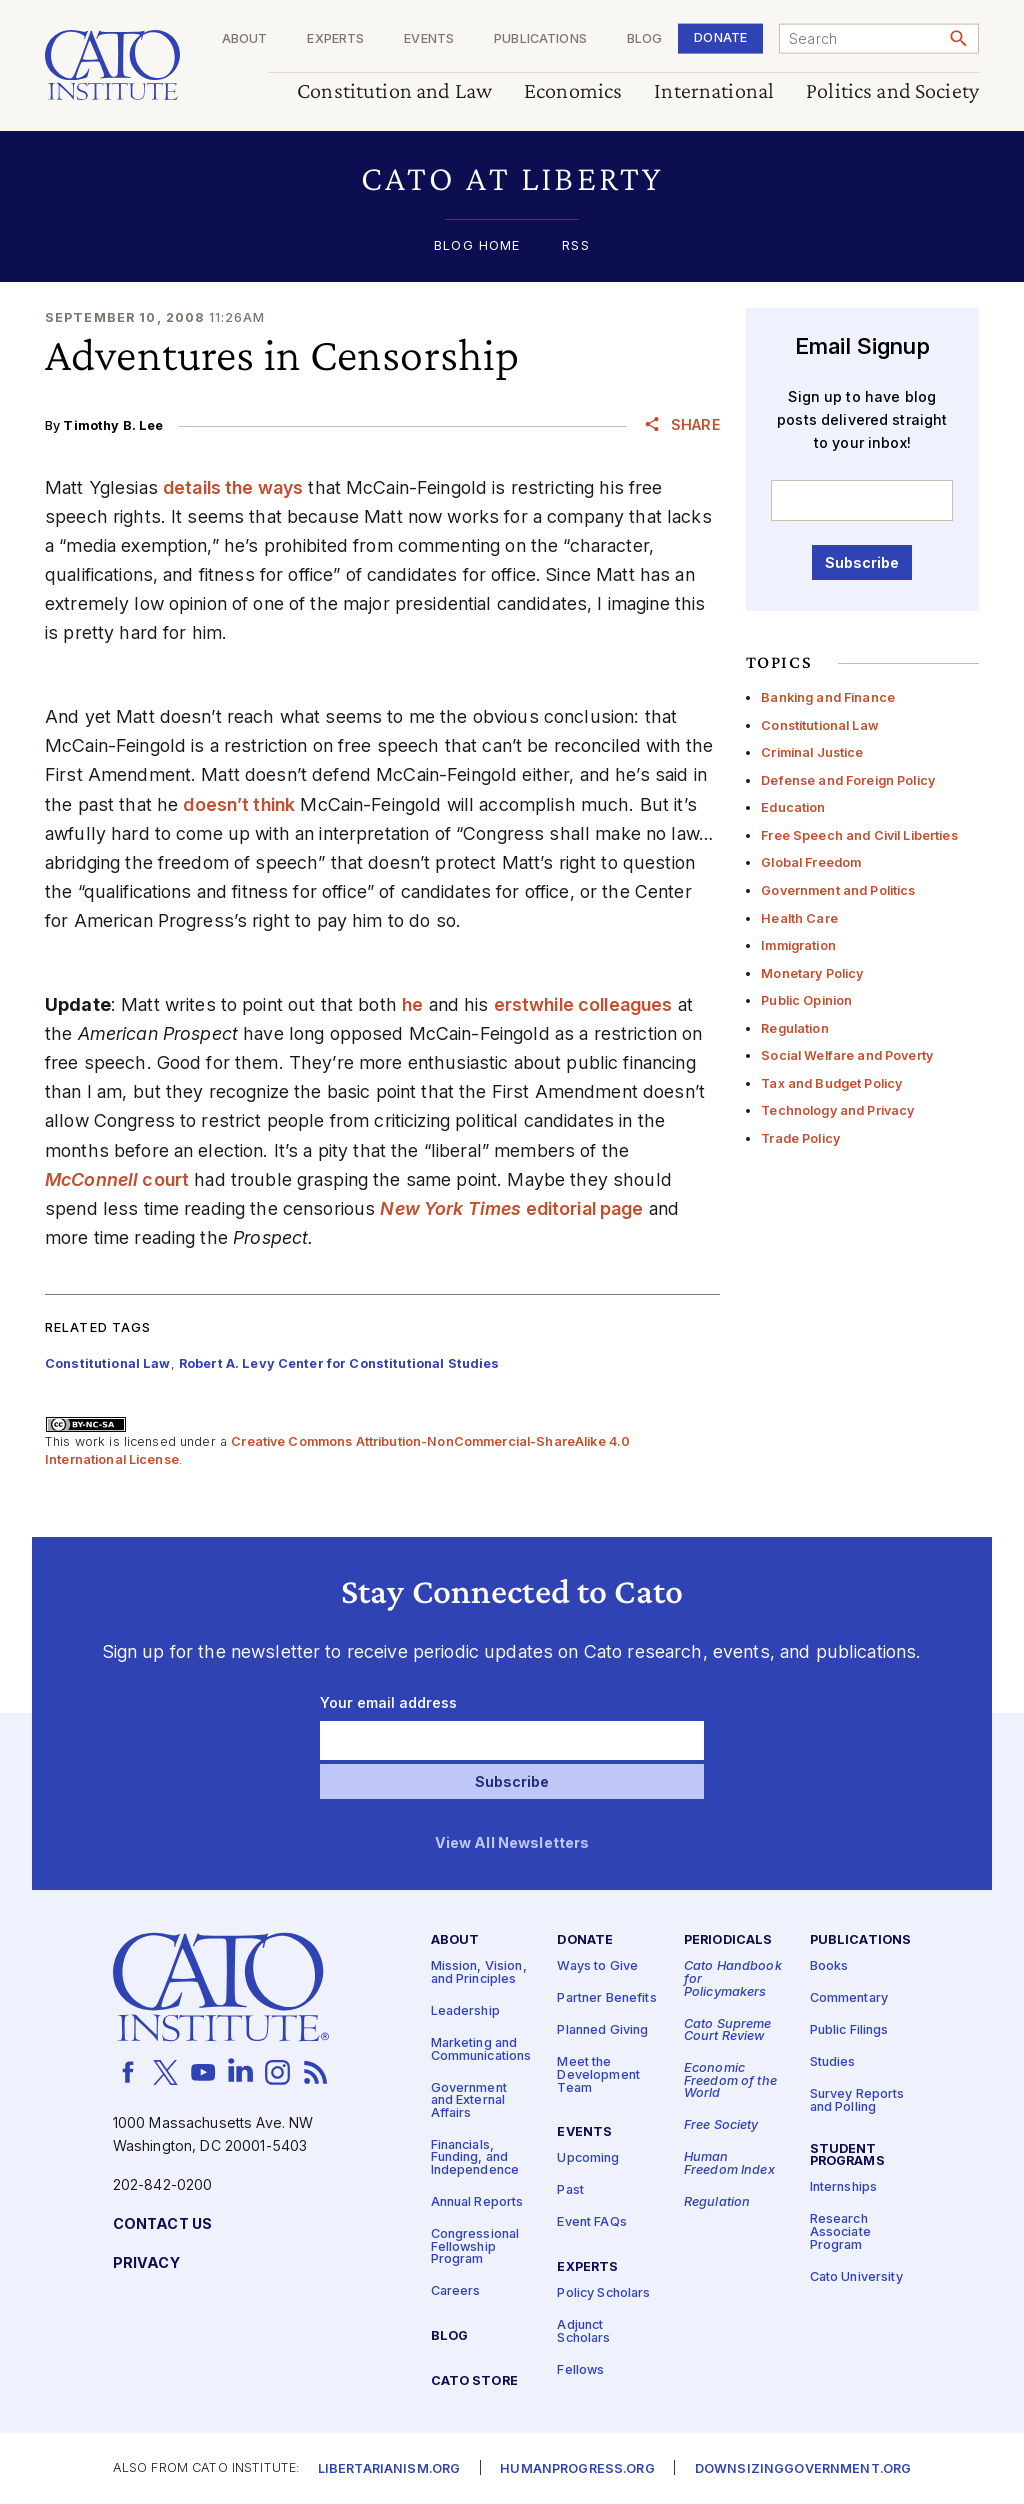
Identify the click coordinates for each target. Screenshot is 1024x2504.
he (412, 1004)
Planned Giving (602, 2030)
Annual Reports (477, 2202)
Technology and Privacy (837, 1110)
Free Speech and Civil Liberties (859, 835)
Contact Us (162, 2224)
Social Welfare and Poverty (847, 1055)
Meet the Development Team (598, 2075)
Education (793, 807)
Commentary (849, 1998)
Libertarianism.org (389, 2468)
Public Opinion (806, 1000)
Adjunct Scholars (583, 2332)
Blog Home (477, 246)
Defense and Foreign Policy (848, 780)
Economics (573, 91)
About (245, 39)
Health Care (799, 918)
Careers (456, 2291)
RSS (575, 246)
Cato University (856, 2276)
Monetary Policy (812, 973)
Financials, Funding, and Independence (475, 2157)
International (714, 91)
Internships (844, 2187)
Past (570, 2190)
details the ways (233, 487)
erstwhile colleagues (583, 1004)
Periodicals (728, 1940)
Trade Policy (800, 1138)
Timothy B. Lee (113, 425)
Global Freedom (811, 862)
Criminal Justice (812, 752)
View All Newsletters (512, 1843)
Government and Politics (838, 890)
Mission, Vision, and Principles (479, 1973)
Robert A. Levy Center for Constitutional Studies (339, 1363)
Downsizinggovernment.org (803, 2468)
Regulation (794, 1028)
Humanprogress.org (577, 2468)
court (117, 1179)
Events (429, 39)
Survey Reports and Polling (857, 2101)
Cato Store (474, 2381)
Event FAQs (591, 2222)
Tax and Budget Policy (831, 1083)
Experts (335, 39)
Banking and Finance (828, 697)
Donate (720, 37)
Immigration (798, 945)
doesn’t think (239, 804)
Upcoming (588, 2158)
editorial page (511, 1208)
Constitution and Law (394, 91)
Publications (540, 39)
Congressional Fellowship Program (475, 2247)
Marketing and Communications (481, 2050)
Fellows (580, 2369)
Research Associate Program (840, 2232)
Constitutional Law (820, 725)
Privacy (146, 2263)
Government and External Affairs (469, 2100)
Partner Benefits (606, 1998)
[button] (512, 178)
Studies (833, 2062)
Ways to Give (597, 1966)
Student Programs (847, 2155)
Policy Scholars (603, 2293)
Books (829, 1966)
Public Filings (849, 2030)
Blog (645, 39)
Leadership (465, 2011)
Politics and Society (892, 91)
